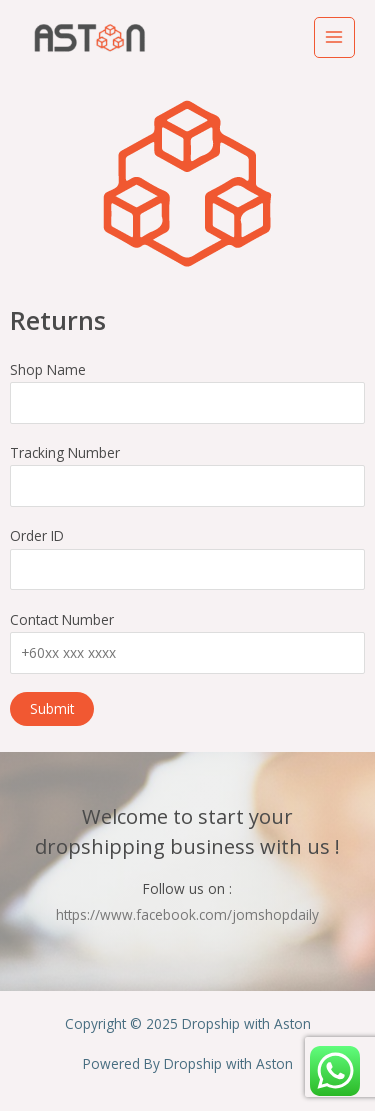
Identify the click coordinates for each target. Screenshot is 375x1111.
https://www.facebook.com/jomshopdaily (187, 914)
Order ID (187, 558)
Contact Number (187, 642)
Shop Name (187, 392)
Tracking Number (187, 475)
